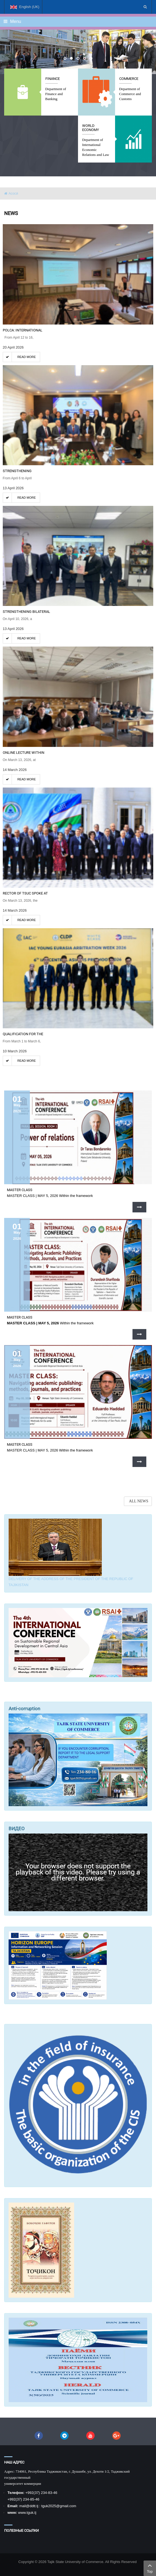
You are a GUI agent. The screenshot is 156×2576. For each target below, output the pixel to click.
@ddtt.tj (32, 2506)
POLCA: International (22, 330)
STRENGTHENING (17, 471)
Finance (52, 79)
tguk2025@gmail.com (58, 2506)
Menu (12, 21)
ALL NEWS (138, 1501)
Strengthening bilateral (26, 612)
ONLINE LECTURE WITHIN (23, 752)
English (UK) (24, 9)
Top (150, 2568)
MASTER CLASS (19, 1190)
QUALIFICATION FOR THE (23, 1034)
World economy (90, 128)
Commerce (128, 79)
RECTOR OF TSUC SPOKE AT (25, 893)
